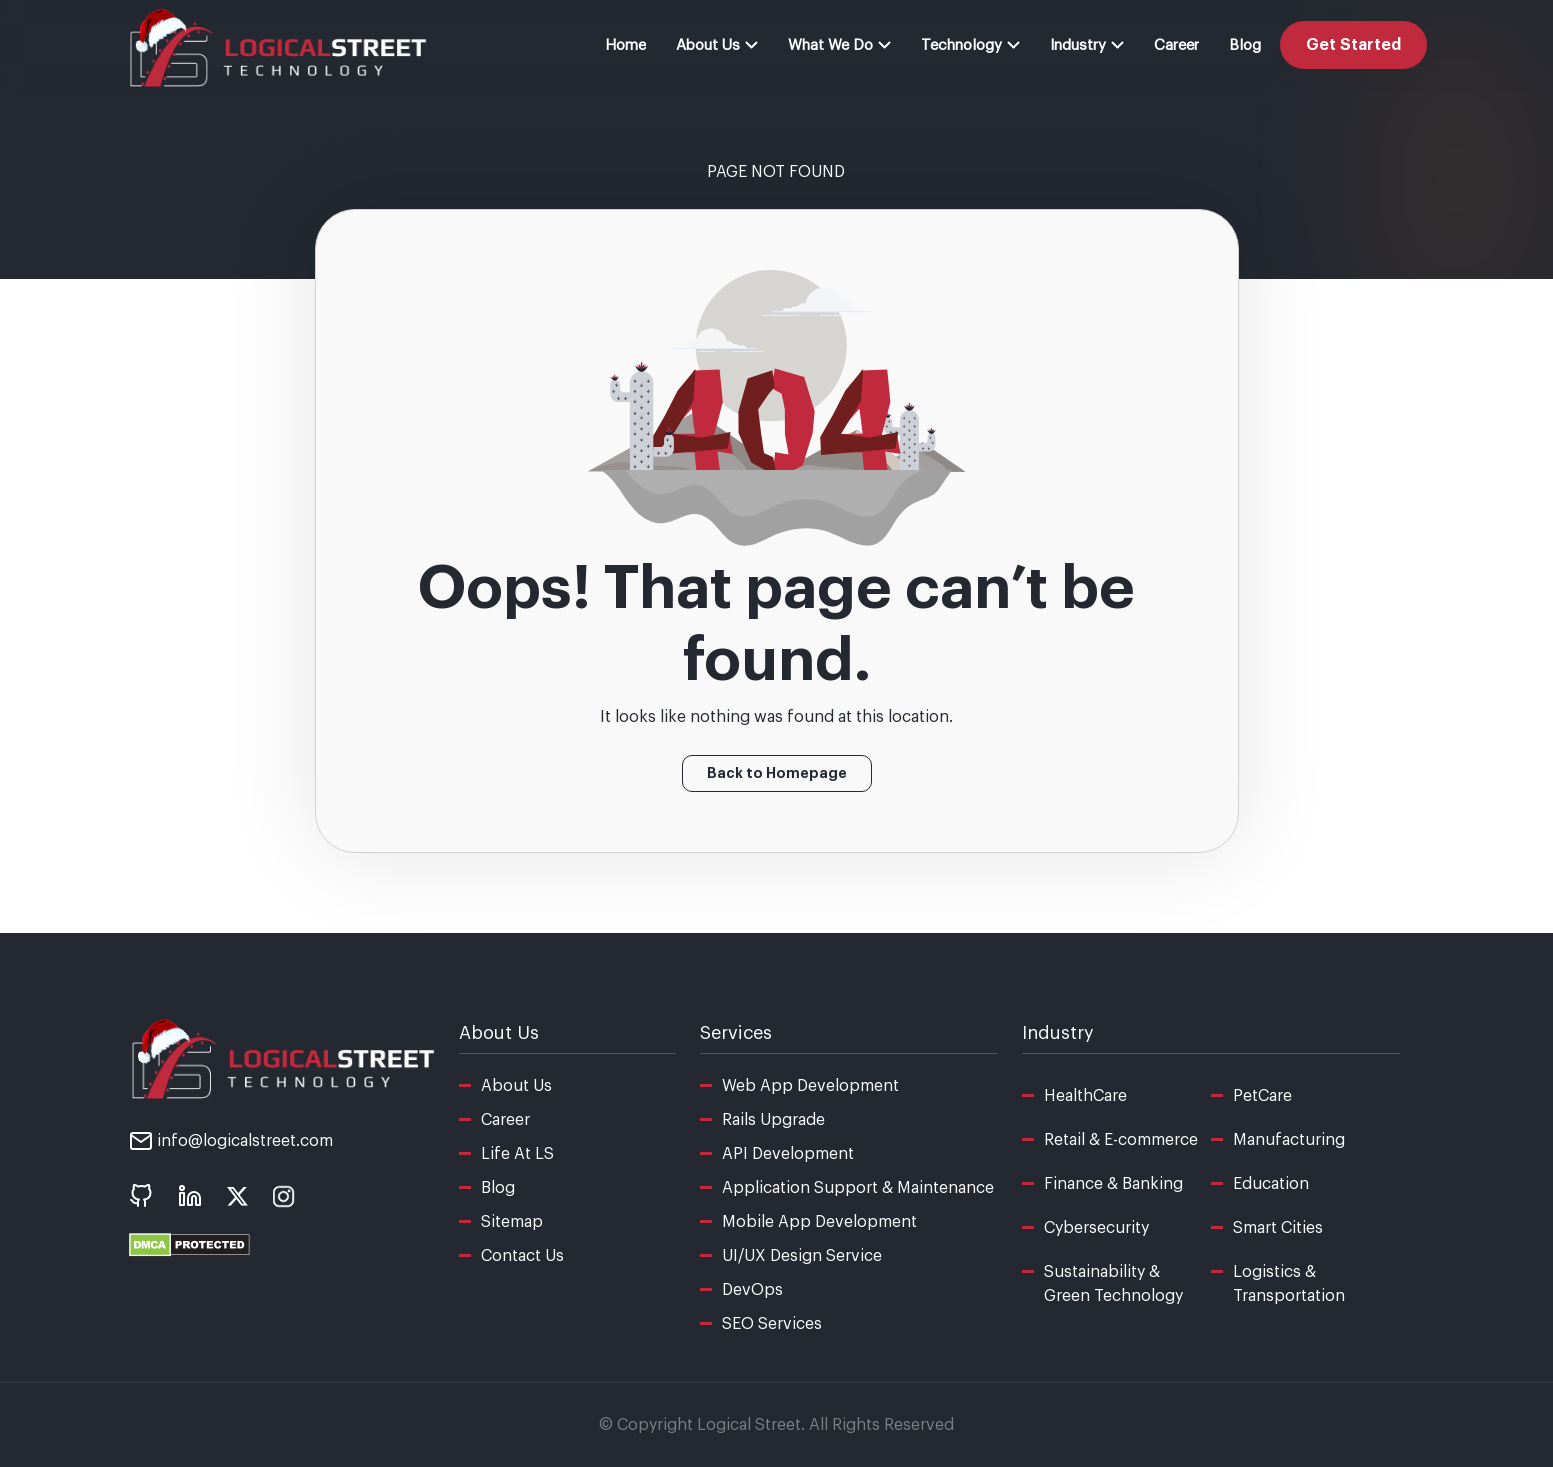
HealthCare (1085, 1096)
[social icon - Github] (141, 1195)
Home (625, 45)
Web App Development (810, 1086)
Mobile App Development (819, 1222)
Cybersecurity (1096, 1228)
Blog (1245, 45)
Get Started (1353, 45)
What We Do (839, 45)
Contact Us (522, 1256)
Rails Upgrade (773, 1120)
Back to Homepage (777, 773)
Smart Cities (1278, 1228)
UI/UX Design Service (802, 1256)
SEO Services (772, 1324)
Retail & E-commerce (1121, 1140)
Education (1271, 1184)
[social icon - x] (237, 1195)
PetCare (1262, 1096)
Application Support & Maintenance (858, 1188)
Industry (1087, 45)
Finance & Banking (1113, 1184)
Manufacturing (1289, 1140)
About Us (717, 45)
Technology (970, 45)
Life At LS (517, 1154)
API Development (788, 1154)
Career (1176, 45)
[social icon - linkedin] (190, 1195)
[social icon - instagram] (284, 1195)
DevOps (752, 1290)
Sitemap (512, 1222)
